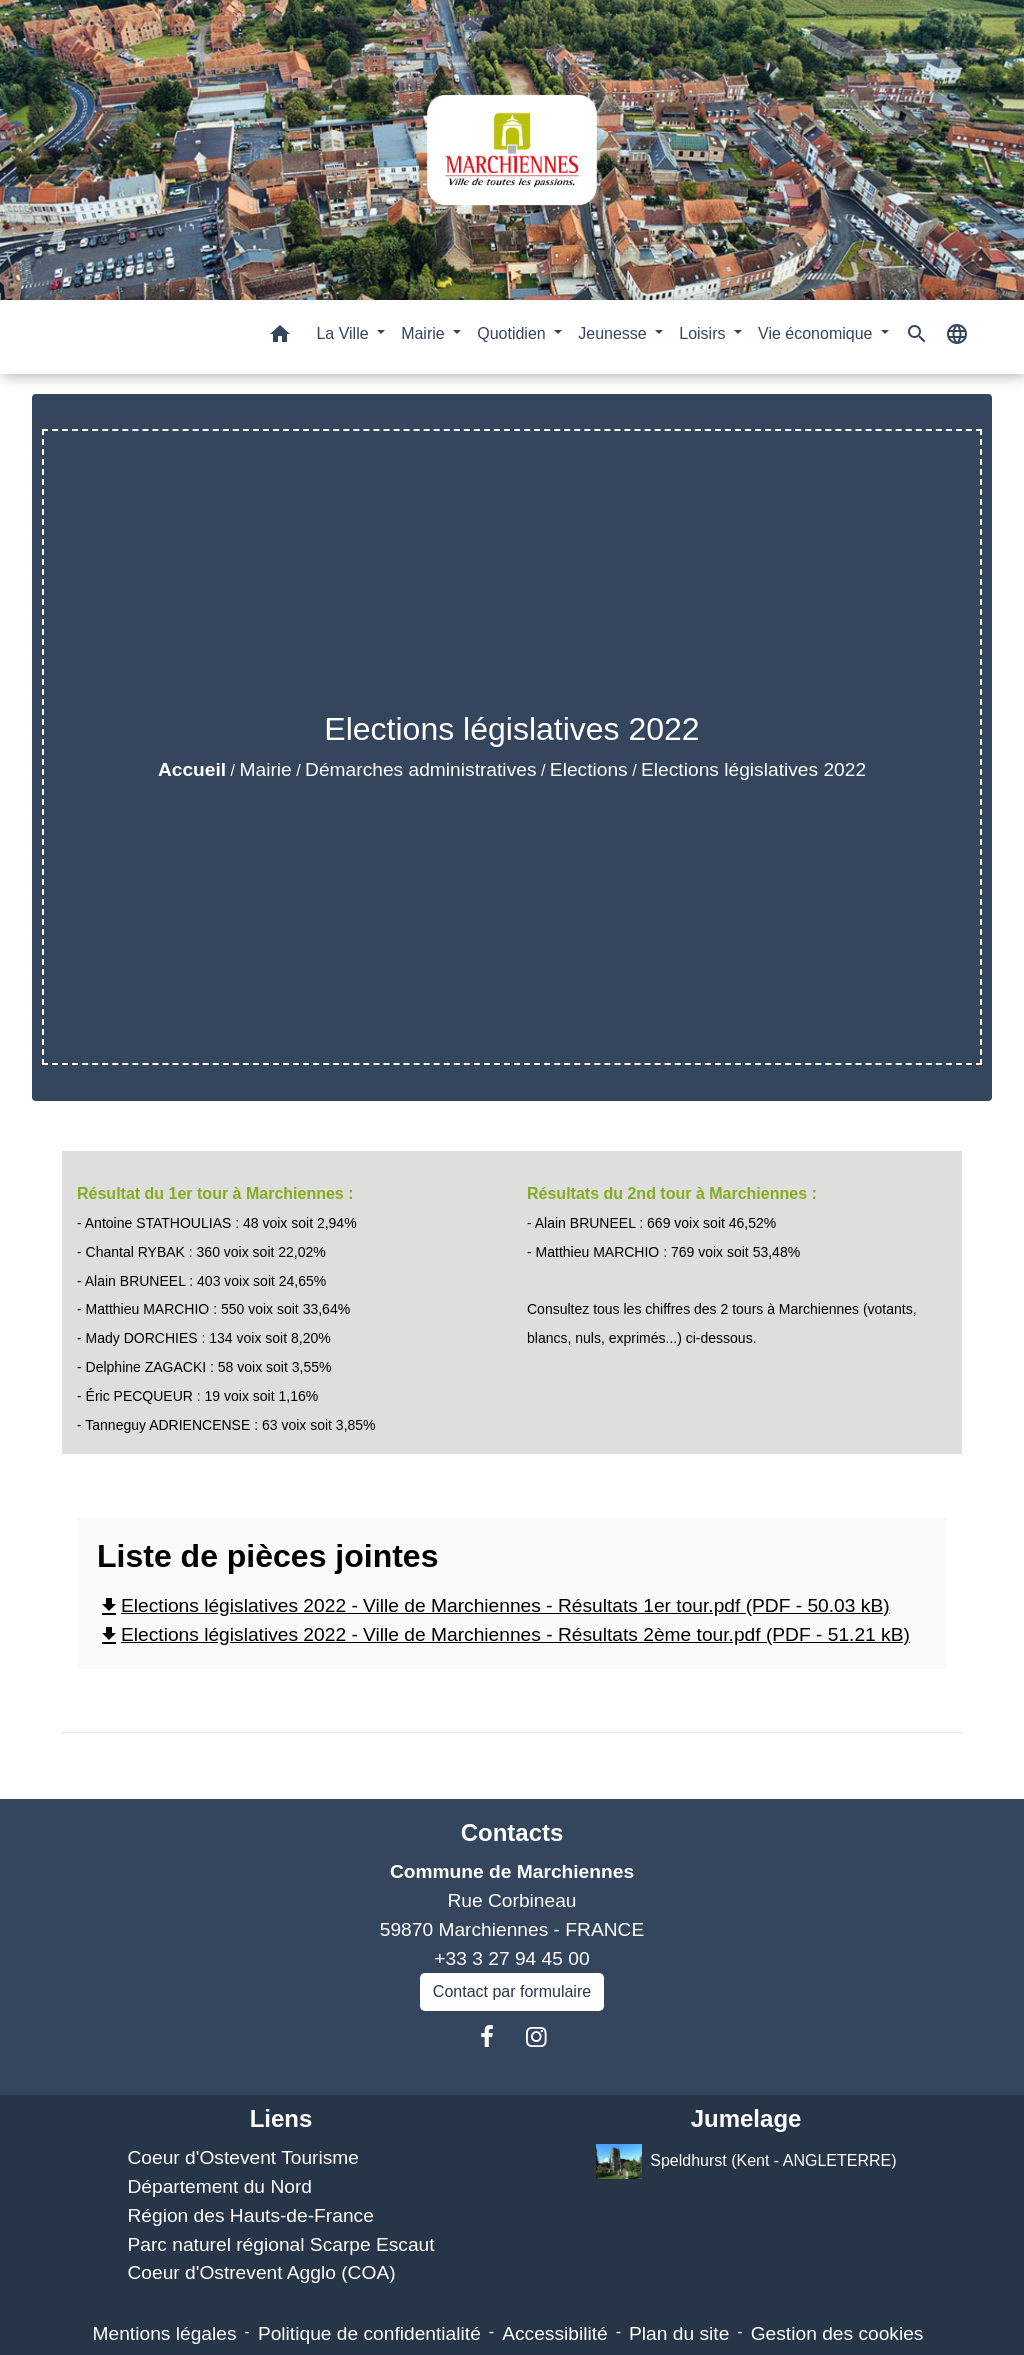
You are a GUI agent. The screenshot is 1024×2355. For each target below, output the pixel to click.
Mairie (266, 769)
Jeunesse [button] (614, 333)
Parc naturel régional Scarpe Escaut (280, 2244)
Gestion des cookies (837, 2333)
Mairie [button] (425, 333)
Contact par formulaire (512, 1991)
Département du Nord (219, 2186)
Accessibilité (555, 2333)
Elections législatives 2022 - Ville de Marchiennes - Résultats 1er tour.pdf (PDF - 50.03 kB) (493, 1605)
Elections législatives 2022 (753, 769)
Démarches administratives (420, 769)
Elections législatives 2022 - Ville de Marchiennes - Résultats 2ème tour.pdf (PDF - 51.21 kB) (503, 1634)
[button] (280, 337)
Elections (589, 769)
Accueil (192, 769)
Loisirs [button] (704, 333)
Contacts (512, 1832)
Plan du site (679, 2333)
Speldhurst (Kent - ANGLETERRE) (746, 2161)
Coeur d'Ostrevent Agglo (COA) (261, 2272)
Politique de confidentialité (369, 2333)
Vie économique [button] (817, 333)
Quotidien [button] (513, 333)
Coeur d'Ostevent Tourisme (243, 2157)
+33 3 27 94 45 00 (511, 1958)
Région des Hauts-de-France (250, 2215)
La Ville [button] (344, 333)
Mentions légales (165, 2333)
